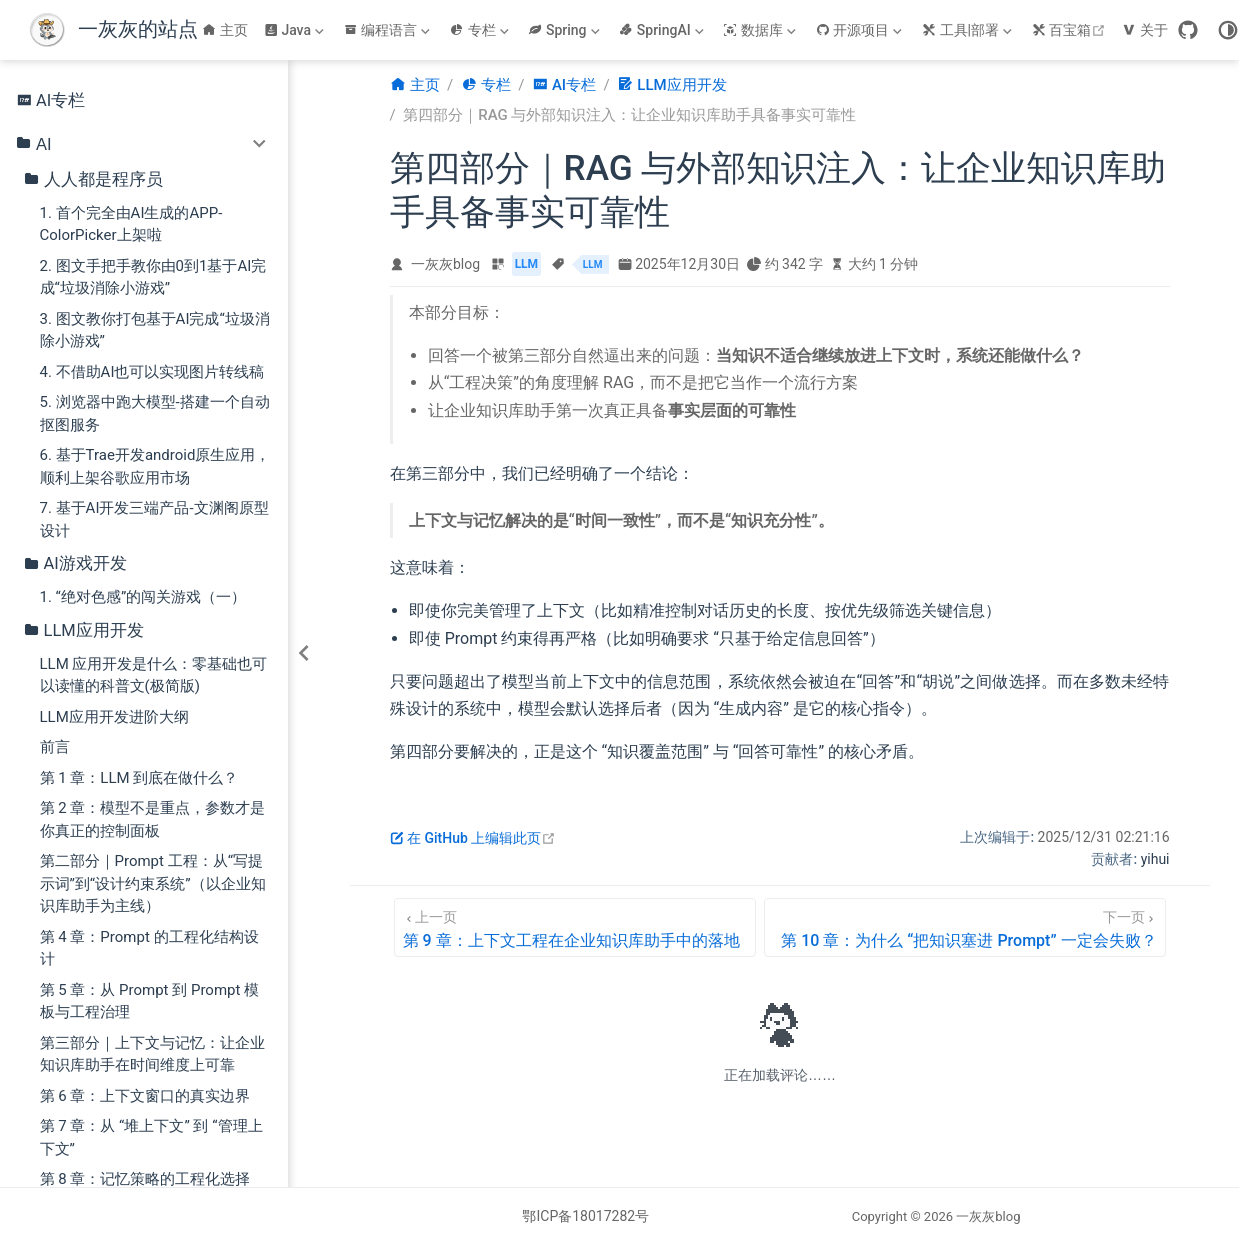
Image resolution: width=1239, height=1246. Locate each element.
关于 (1145, 30)
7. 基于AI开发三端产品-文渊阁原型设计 (154, 519)
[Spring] (565, 30)
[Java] (296, 30)
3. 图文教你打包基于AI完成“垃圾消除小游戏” (155, 330)
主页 (225, 30)
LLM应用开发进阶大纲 (114, 717)
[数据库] (761, 30)
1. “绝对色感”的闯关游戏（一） (143, 597)
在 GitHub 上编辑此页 (473, 838)
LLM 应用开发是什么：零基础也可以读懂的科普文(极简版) (154, 675)
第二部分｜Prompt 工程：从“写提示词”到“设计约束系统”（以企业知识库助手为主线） (153, 883)
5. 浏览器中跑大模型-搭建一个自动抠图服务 (155, 413)
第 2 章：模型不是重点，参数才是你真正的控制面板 (153, 819)
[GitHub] (1188, 30)
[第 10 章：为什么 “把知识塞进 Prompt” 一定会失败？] (964, 927)
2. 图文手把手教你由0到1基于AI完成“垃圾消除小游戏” (153, 277)
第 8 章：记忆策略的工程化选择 (145, 1179)
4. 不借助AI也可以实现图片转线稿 (152, 372)
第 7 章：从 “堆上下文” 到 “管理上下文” (151, 1137)
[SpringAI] (663, 30)
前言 (55, 747)
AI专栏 (50, 100)
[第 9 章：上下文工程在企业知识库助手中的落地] (575, 927)
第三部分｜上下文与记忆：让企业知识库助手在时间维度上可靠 (152, 1054)
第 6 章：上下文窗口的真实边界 (145, 1096)
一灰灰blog (445, 264)
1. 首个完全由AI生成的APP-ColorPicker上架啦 (131, 224)
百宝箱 (1071, 30)
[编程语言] (389, 30)
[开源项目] (861, 30)
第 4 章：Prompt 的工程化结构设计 (149, 948)
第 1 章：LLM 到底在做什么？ (139, 778)
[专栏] (481, 30)
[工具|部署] (969, 30)
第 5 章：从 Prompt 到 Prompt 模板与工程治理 (150, 1001)
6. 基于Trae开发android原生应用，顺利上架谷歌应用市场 (155, 466)
